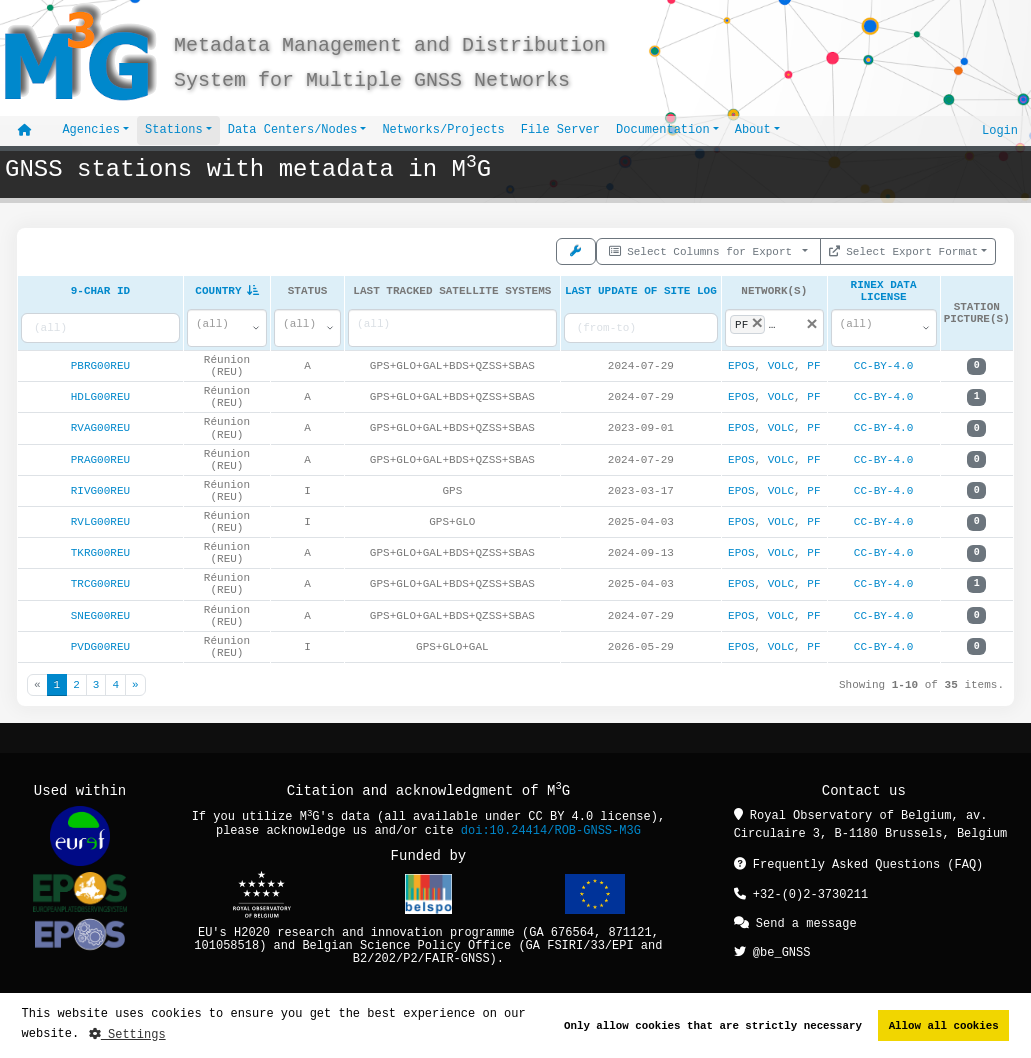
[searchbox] (452, 328)
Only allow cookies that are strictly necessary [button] (713, 1025)
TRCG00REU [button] (100, 588)
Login (1000, 130)
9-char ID (100, 292)
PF (813, 370)
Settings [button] (127, 1034)
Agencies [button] (91, 130)
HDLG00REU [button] (100, 401)
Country (226, 292)
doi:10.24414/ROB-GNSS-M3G (551, 835)
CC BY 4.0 (560, 822)
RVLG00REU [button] (100, 525)
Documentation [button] (663, 130)
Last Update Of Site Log (641, 292)
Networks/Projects (443, 130)
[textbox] (219, 328)
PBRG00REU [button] (100, 370)
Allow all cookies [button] (944, 1025)
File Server (560, 130)
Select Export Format (904, 249)
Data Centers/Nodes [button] (293, 130)
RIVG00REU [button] (100, 494)
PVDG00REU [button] (100, 650)
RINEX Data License (884, 292)
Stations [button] (174, 130)
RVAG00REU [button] (100, 432)
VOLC (781, 370)
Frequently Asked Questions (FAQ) (859, 869)
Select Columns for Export (704, 249)
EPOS (741, 370)
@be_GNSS (772, 954)
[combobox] (227, 332)
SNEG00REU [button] (100, 619)
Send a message (795, 926)
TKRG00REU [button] (100, 557)
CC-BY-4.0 (883, 370)
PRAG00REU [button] (100, 463)
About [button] (753, 130)
